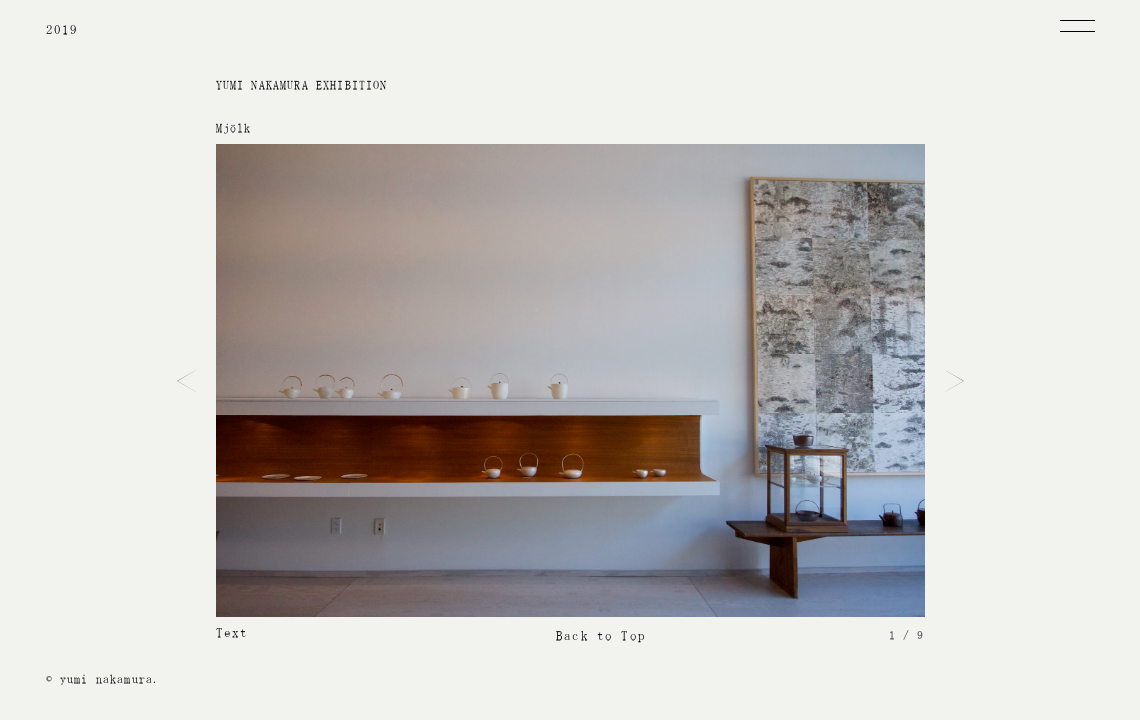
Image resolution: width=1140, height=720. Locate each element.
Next (954, 381)
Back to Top (601, 635)
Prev (186, 381)
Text (232, 632)
